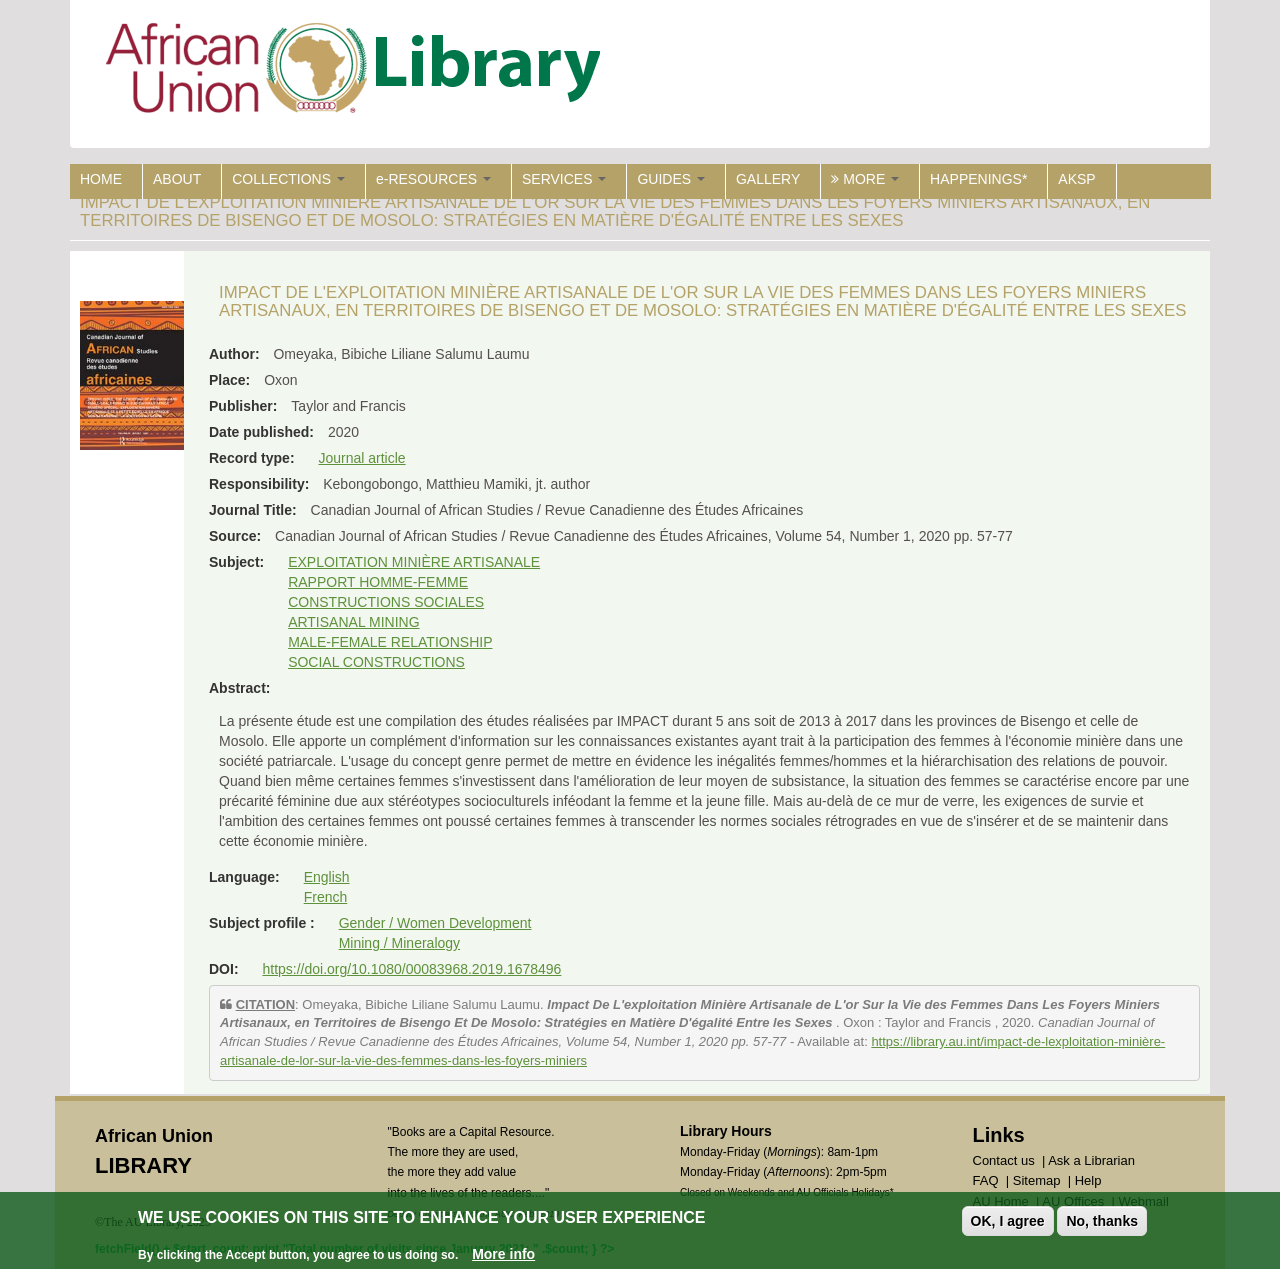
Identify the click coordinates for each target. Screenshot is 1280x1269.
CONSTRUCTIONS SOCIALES (386, 602)
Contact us (1004, 1160)
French (326, 897)
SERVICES (564, 179)
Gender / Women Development (435, 923)
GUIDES (671, 179)
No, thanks (1102, 1221)
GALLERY (768, 179)
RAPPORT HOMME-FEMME (378, 582)
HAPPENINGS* (978, 179)
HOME (101, 179)
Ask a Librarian (1091, 1160)
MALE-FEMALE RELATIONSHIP (390, 642)
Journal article (361, 458)
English (327, 877)
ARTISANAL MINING (353, 622)
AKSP (1076, 179)
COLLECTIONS (288, 179)
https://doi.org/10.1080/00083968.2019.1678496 (411, 969)
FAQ (986, 1180)
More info (503, 1254)
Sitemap (1037, 1180)
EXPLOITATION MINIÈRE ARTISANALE (414, 562)
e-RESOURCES (433, 179)
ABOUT (177, 179)
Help (1088, 1180)
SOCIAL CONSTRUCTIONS (376, 662)
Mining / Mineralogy (399, 943)
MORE (865, 179)
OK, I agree (1008, 1221)
